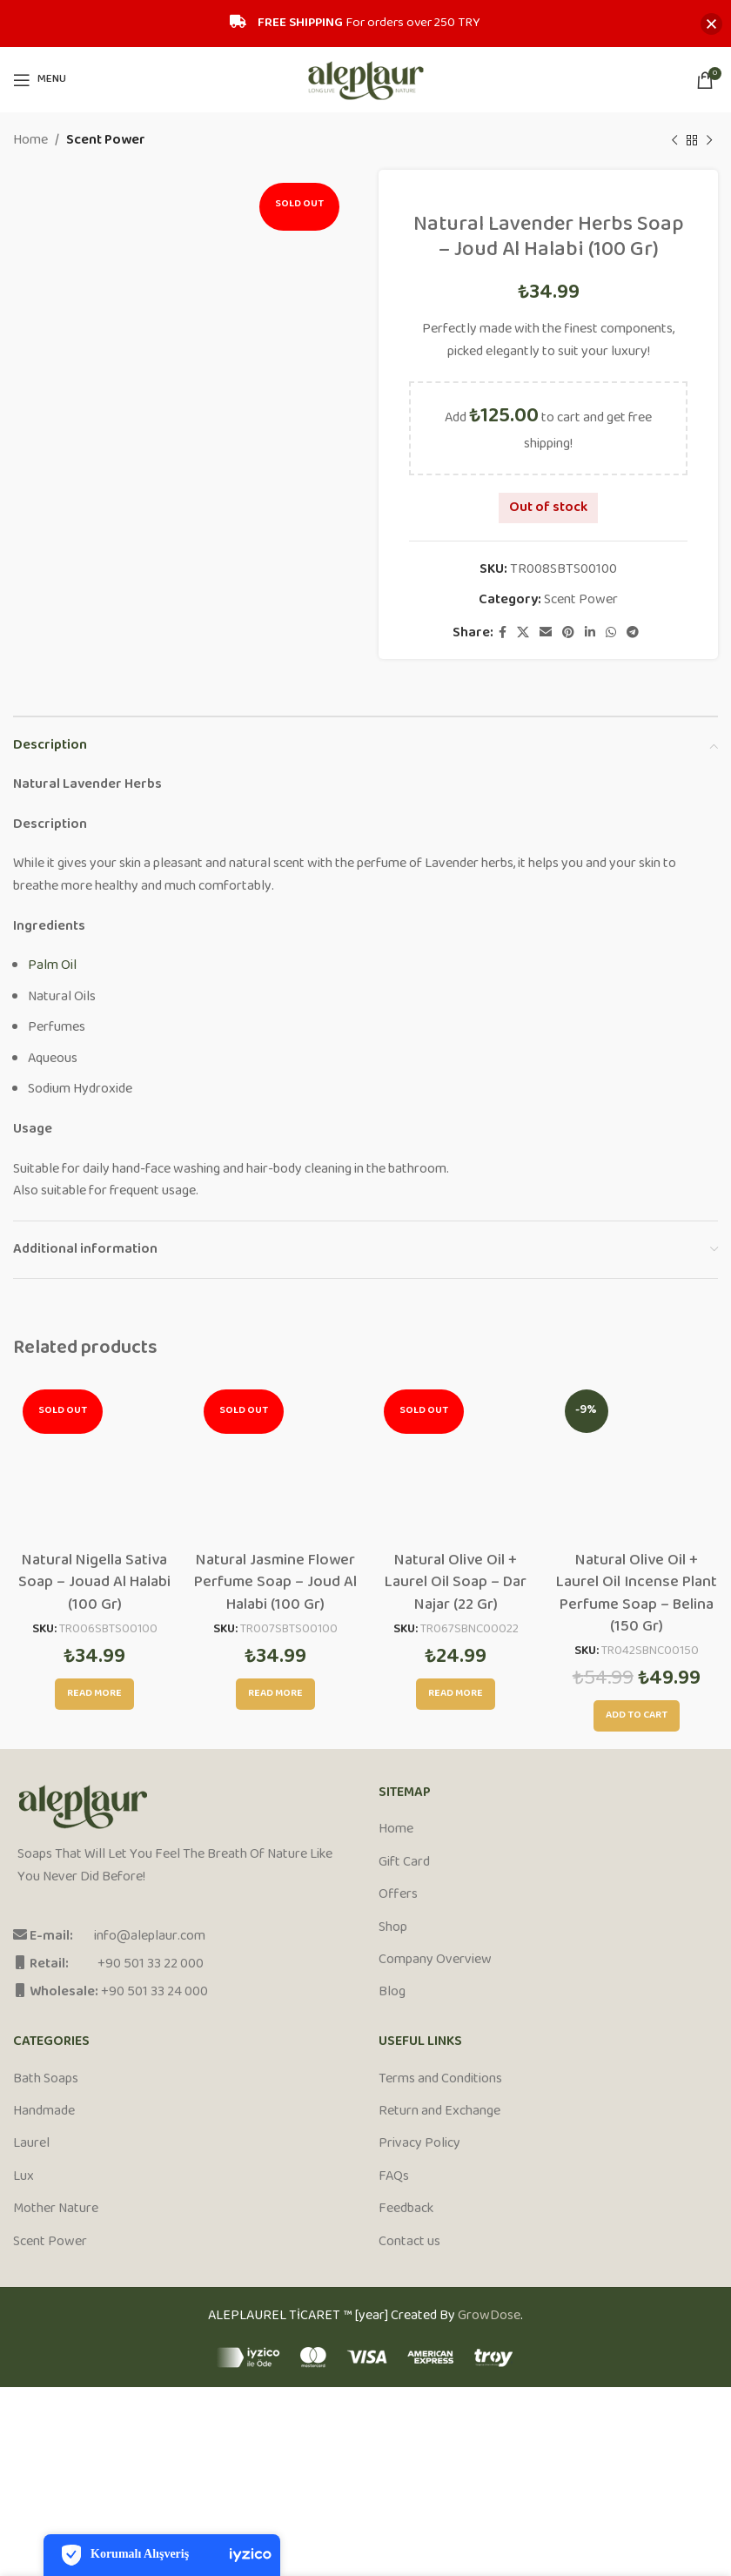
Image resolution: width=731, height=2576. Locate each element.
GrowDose (489, 2316)
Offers (398, 1895)
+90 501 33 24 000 (154, 1992)
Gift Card (404, 1863)
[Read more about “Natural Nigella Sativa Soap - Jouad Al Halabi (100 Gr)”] (94, 1694)
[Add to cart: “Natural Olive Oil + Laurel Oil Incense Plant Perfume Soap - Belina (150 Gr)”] (637, 1716)
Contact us (409, 2242)
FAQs (394, 2177)
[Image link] (83, 1807)
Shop (393, 1928)
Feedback (406, 2209)
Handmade (44, 2112)
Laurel (31, 2144)
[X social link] (523, 633)
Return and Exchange (439, 2112)
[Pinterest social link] (568, 633)
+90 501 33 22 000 (150, 1964)
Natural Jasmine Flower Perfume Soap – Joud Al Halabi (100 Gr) (275, 1583)
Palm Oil (52, 966)
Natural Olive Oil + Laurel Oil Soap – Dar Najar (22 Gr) (455, 1583)
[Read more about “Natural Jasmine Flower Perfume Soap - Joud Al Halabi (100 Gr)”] (275, 1694)
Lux (23, 2177)
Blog (392, 1992)
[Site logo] (366, 79)
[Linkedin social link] (590, 633)
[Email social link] (545, 633)
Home (30, 141)
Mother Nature (55, 2209)
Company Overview (435, 1960)
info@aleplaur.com (149, 1936)
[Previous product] (674, 141)
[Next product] (709, 141)
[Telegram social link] (632, 633)
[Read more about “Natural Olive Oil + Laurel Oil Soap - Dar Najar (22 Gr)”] (455, 1694)
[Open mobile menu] (39, 80)
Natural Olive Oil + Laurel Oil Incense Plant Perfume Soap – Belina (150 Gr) (636, 1594)
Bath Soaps (45, 2079)
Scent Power (105, 141)
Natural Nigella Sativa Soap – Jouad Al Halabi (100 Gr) (94, 1583)
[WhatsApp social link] (610, 633)
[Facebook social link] (502, 633)
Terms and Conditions (440, 2079)
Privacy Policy (419, 2144)
